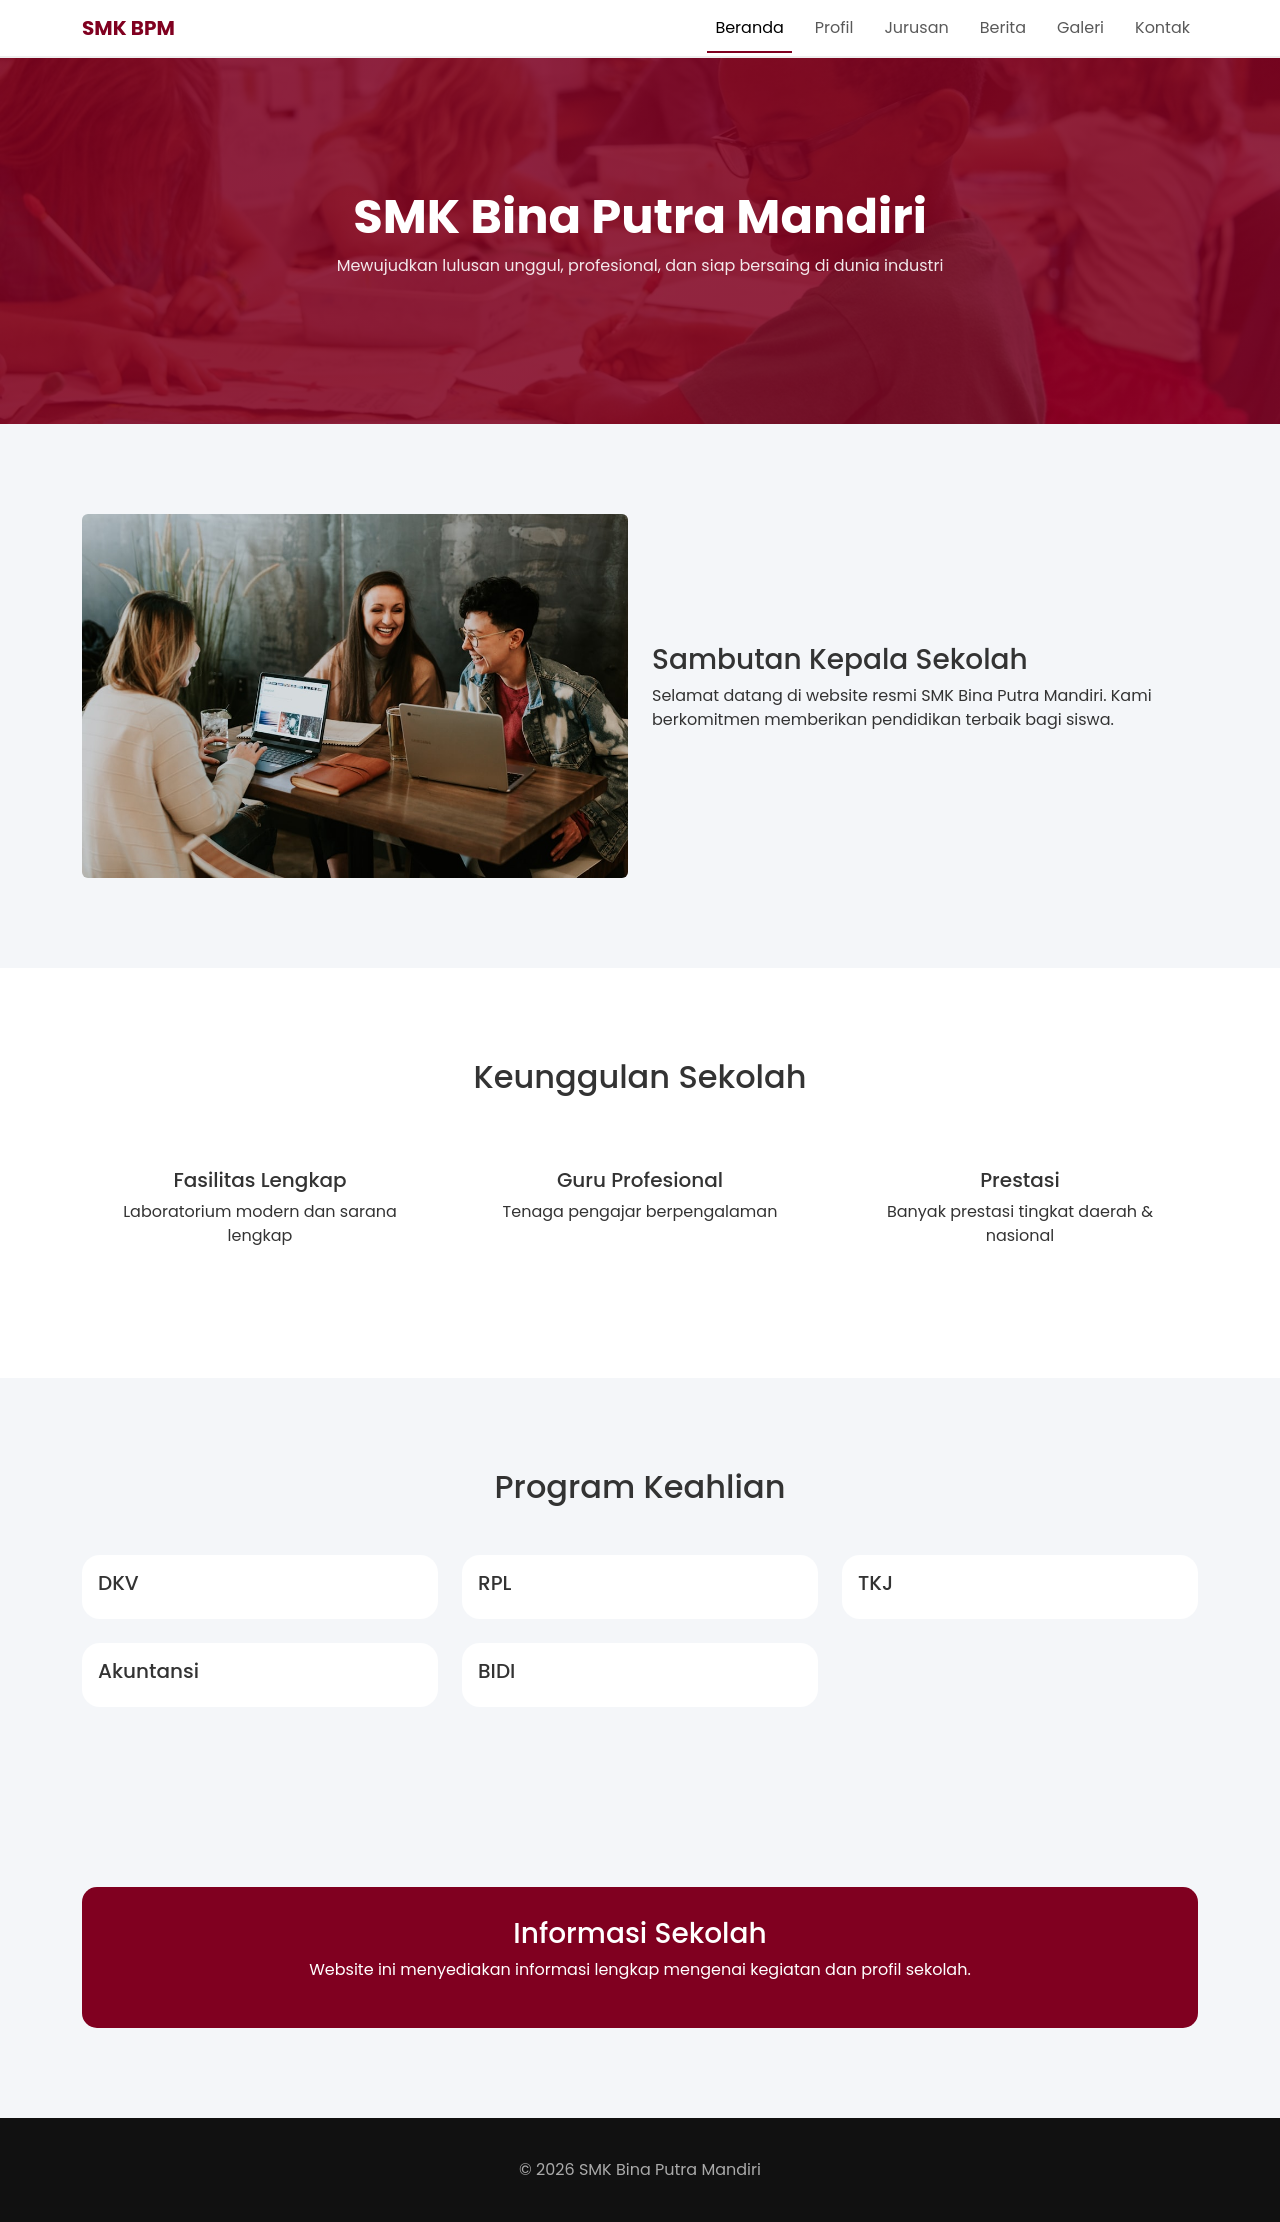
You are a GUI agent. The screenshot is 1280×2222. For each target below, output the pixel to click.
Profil (834, 27)
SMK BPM (128, 28)
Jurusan (916, 27)
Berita (1003, 27)
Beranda (749, 27)
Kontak (1162, 27)
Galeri (1080, 27)
